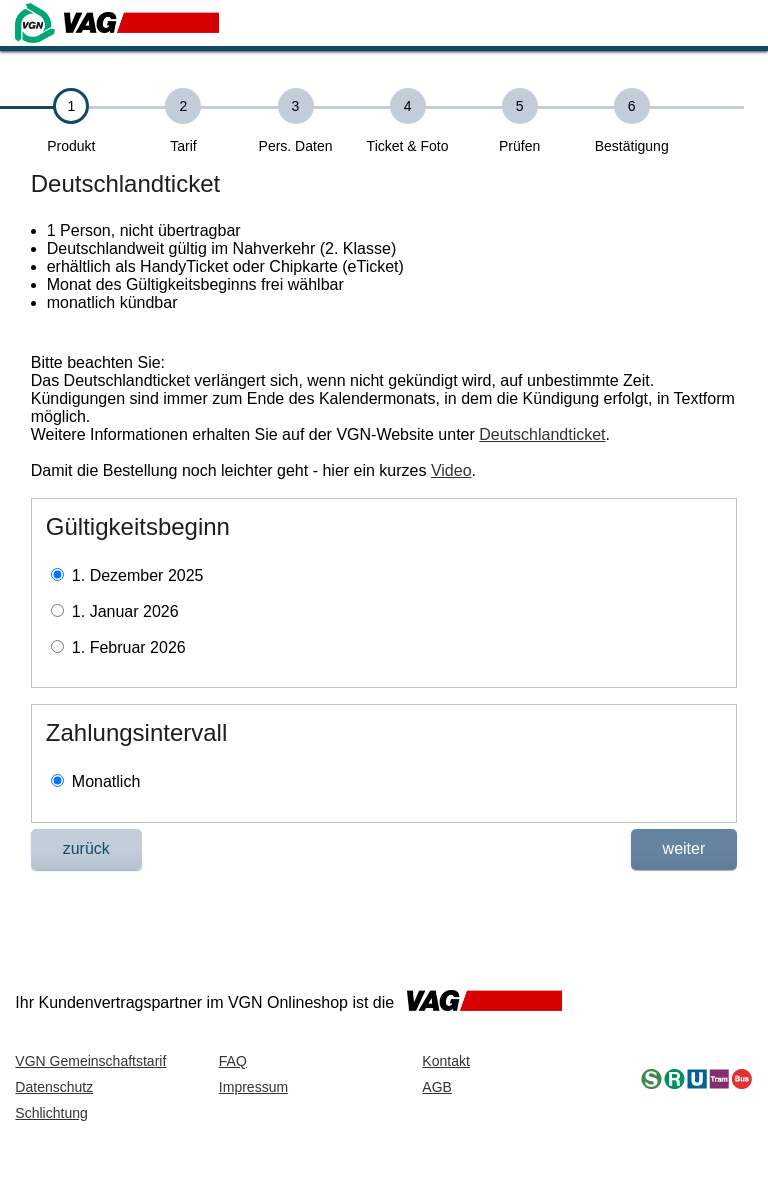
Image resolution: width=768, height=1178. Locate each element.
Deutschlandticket (542, 434)
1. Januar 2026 (125, 611)
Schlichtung (51, 1113)
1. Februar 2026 (129, 647)
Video (451, 470)
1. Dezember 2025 (138, 575)
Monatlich (106, 781)
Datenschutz (54, 1087)
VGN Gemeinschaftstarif (90, 1061)
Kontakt (445, 1061)
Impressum (253, 1087)
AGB (437, 1087)
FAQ (233, 1061)
